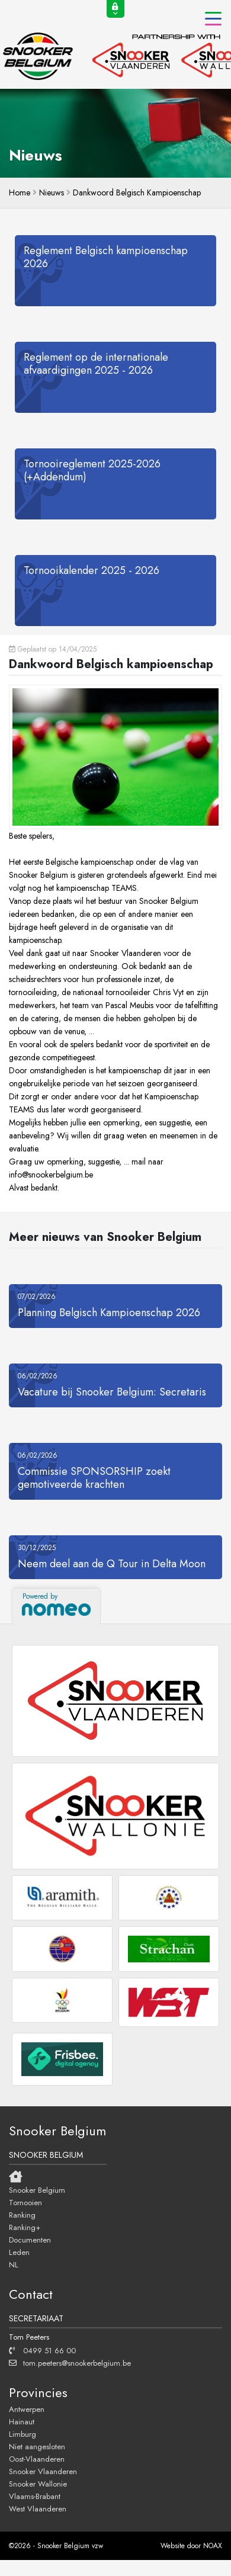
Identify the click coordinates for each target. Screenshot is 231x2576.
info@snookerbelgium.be (51, 1174)
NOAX (212, 2545)
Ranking (22, 2214)
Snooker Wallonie (38, 2483)
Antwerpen (26, 2409)
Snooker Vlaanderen (43, 2471)
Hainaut (21, 2421)
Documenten (30, 2239)
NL (13, 2264)
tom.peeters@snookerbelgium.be (70, 2362)
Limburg (22, 2434)
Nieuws (51, 192)
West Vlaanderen (37, 2508)
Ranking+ (24, 2227)
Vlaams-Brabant (34, 2496)
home (19, 192)
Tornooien (25, 2202)
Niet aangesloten (37, 2446)
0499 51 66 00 (42, 2350)
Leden (19, 2252)
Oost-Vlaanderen (37, 2458)
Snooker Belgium (37, 2189)
